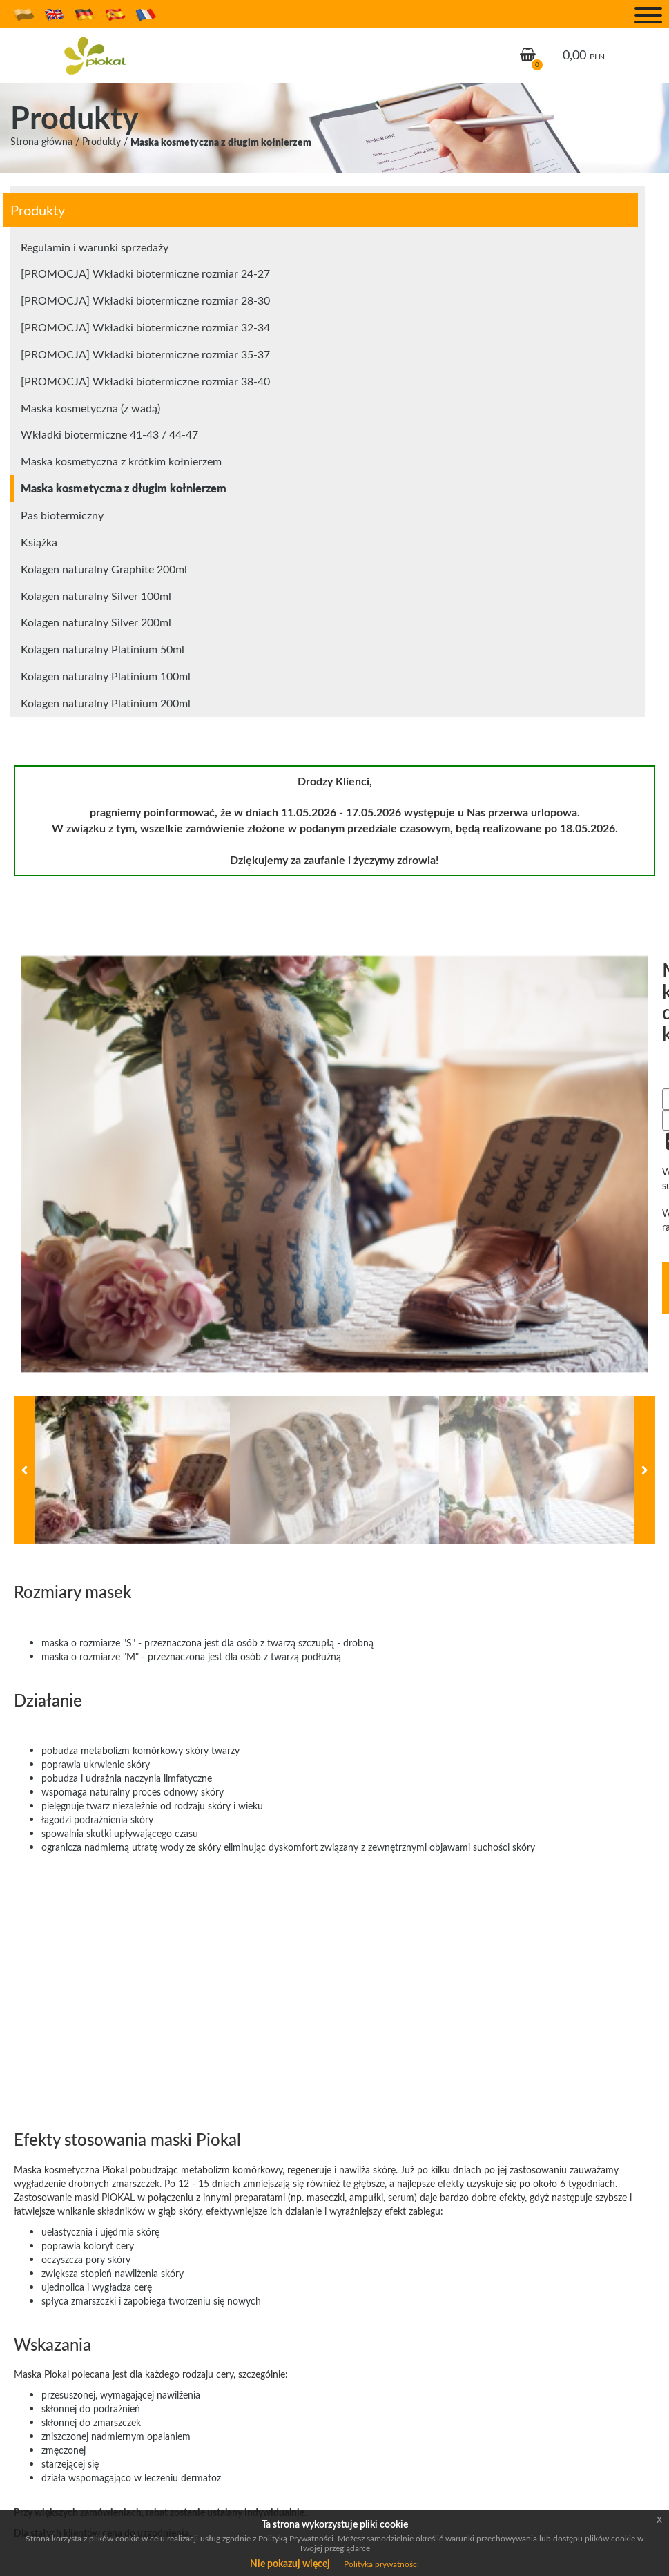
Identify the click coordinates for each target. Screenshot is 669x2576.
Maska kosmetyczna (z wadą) (90, 408)
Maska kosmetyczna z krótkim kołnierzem (121, 461)
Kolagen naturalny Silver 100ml (96, 596)
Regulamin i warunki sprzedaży (94, 247)
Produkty (101, 141)
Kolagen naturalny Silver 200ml (96, 622)
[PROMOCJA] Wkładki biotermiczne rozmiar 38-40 (145, 381)
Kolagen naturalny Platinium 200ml (106, 703)
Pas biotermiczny (62, 515)
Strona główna (41, 141)
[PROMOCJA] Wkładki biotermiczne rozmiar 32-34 (145, 327)
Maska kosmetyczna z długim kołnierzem (220, 141)
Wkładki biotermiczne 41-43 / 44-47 (109, 434)
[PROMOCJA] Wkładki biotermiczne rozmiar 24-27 (145, 273)
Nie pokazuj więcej (290, 2563)
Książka (39, 542)
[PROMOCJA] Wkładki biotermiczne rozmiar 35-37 (145, 354)
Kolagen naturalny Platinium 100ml (106, 676)
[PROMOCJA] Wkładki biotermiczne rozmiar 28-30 (145, 300)
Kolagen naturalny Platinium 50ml (102, 649)
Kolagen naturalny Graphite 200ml (104, 569)
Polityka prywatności (381, 2564)
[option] (334, 1164)
